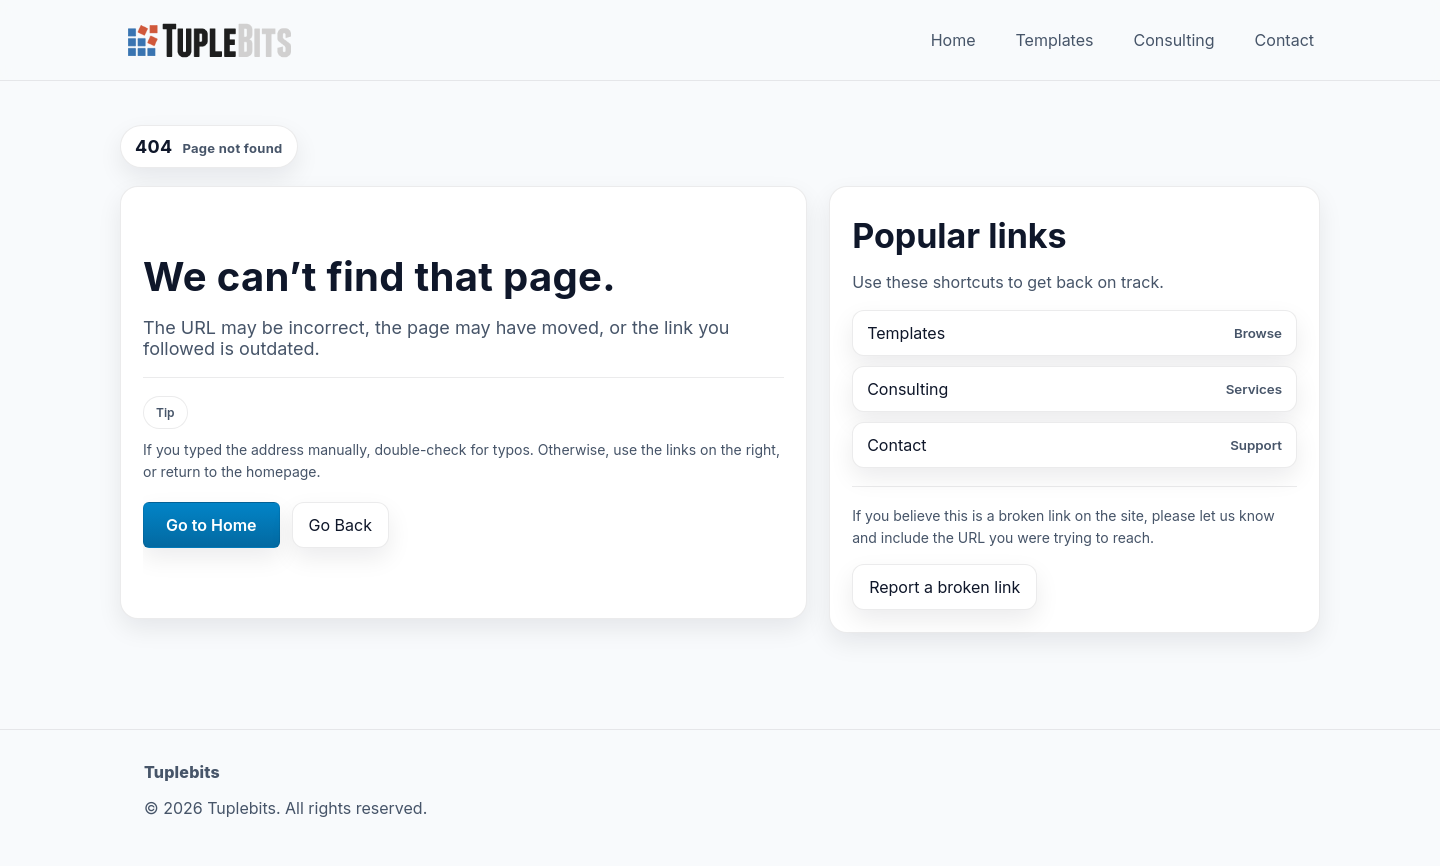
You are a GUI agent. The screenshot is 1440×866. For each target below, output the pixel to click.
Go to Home (211, 525)
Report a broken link (944, 587)
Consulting (1173, 40)
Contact (1284, 40)
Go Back (340, 525)
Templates (1055, 40)
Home (953, 40)
